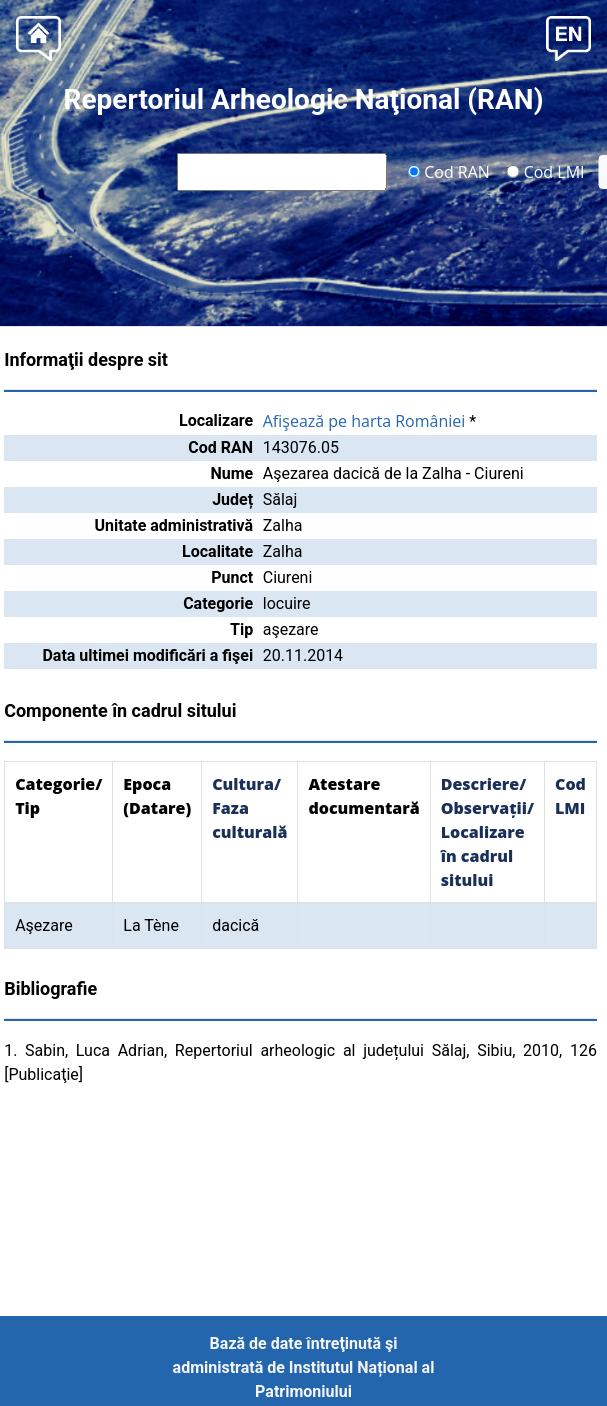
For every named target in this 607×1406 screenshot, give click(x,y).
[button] (568, 36)
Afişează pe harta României (364, 421)
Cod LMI (546, 171)
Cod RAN (448, 171)
